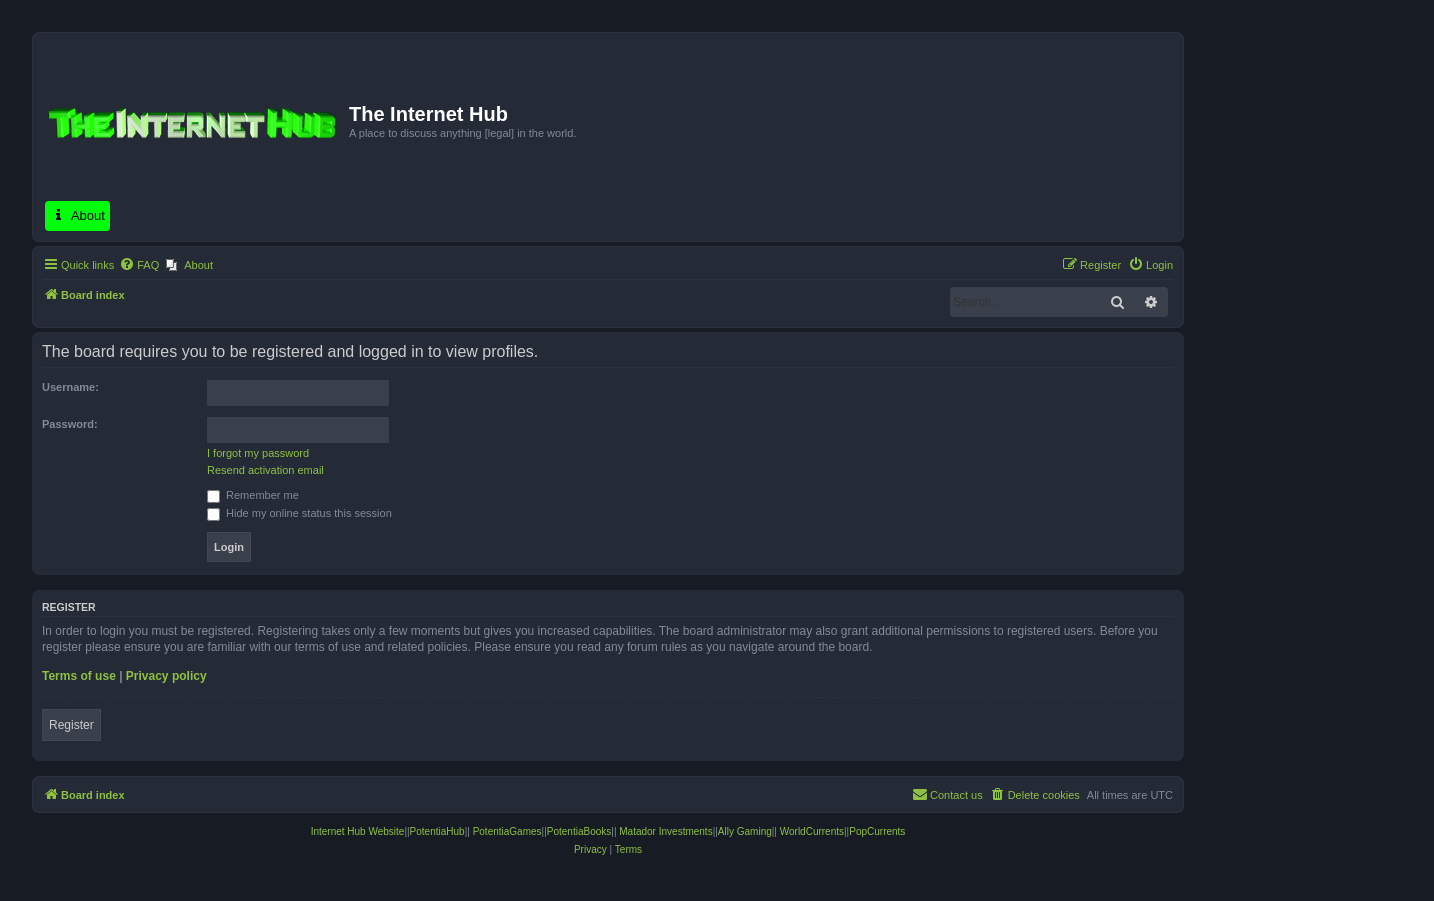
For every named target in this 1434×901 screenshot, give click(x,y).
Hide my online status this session (299, 513)
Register (71, 725)
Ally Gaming (745, 831)
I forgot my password (258, 453)
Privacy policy (166, 676)
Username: (70, 387)
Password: (70, 424)
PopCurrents (877, 831)
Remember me (253, 495)
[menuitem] (139, 265)
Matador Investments (665, 831)
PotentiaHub (437, 831)
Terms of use (79, 676)
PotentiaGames (507, 831)
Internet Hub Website (358, 831)
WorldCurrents (812, 831)
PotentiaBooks (579, 831)
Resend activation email (265, 470)
